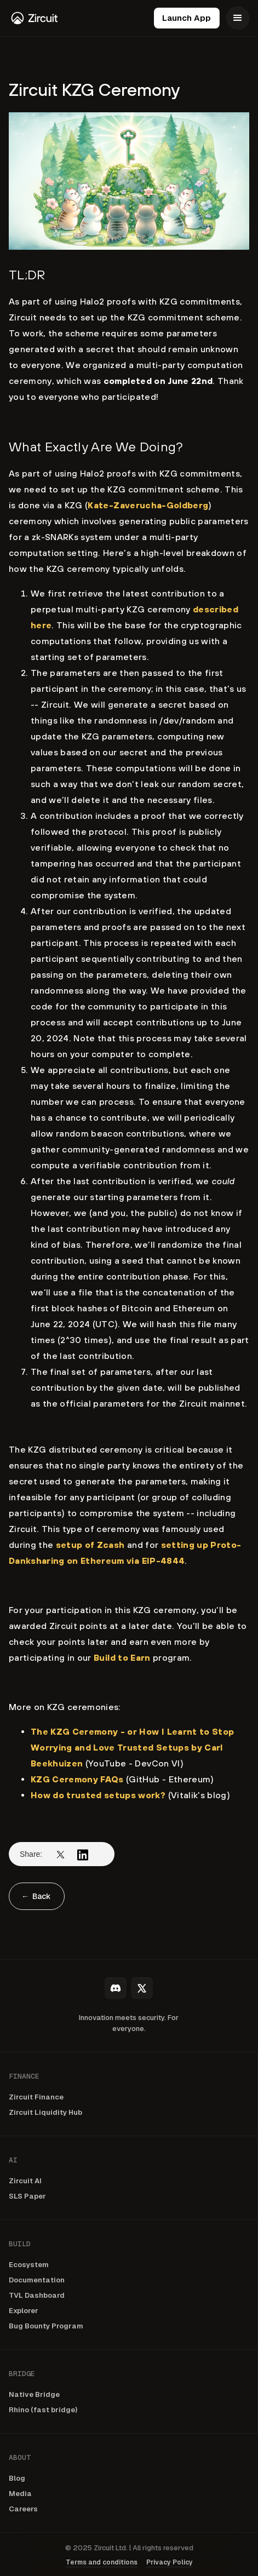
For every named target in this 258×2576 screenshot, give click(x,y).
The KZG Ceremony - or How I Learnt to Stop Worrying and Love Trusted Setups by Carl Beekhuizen (132, 1747)
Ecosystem (29, 2264)
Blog (17, 2478)
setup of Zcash (90, 1545)
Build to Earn (122, 1657)
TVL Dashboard (37, 2295)
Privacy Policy (169, 2562)
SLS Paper (27, 2196)
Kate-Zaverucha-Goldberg (148, 505)
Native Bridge (34, 2394)
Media (20, 2493)
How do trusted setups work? (98, 1795)
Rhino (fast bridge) (43, 2409)
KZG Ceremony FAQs (77, 1779)
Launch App (186, 18)
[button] (237, 18)
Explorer (23, 2310)
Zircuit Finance (36, 2097)
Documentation (37, 2280)
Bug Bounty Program (46, 2326)
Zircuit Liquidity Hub (45, 2112)
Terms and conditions (101, 2562)
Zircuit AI (25, 2180)
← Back (36, 1896)
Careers (23, 2509)
